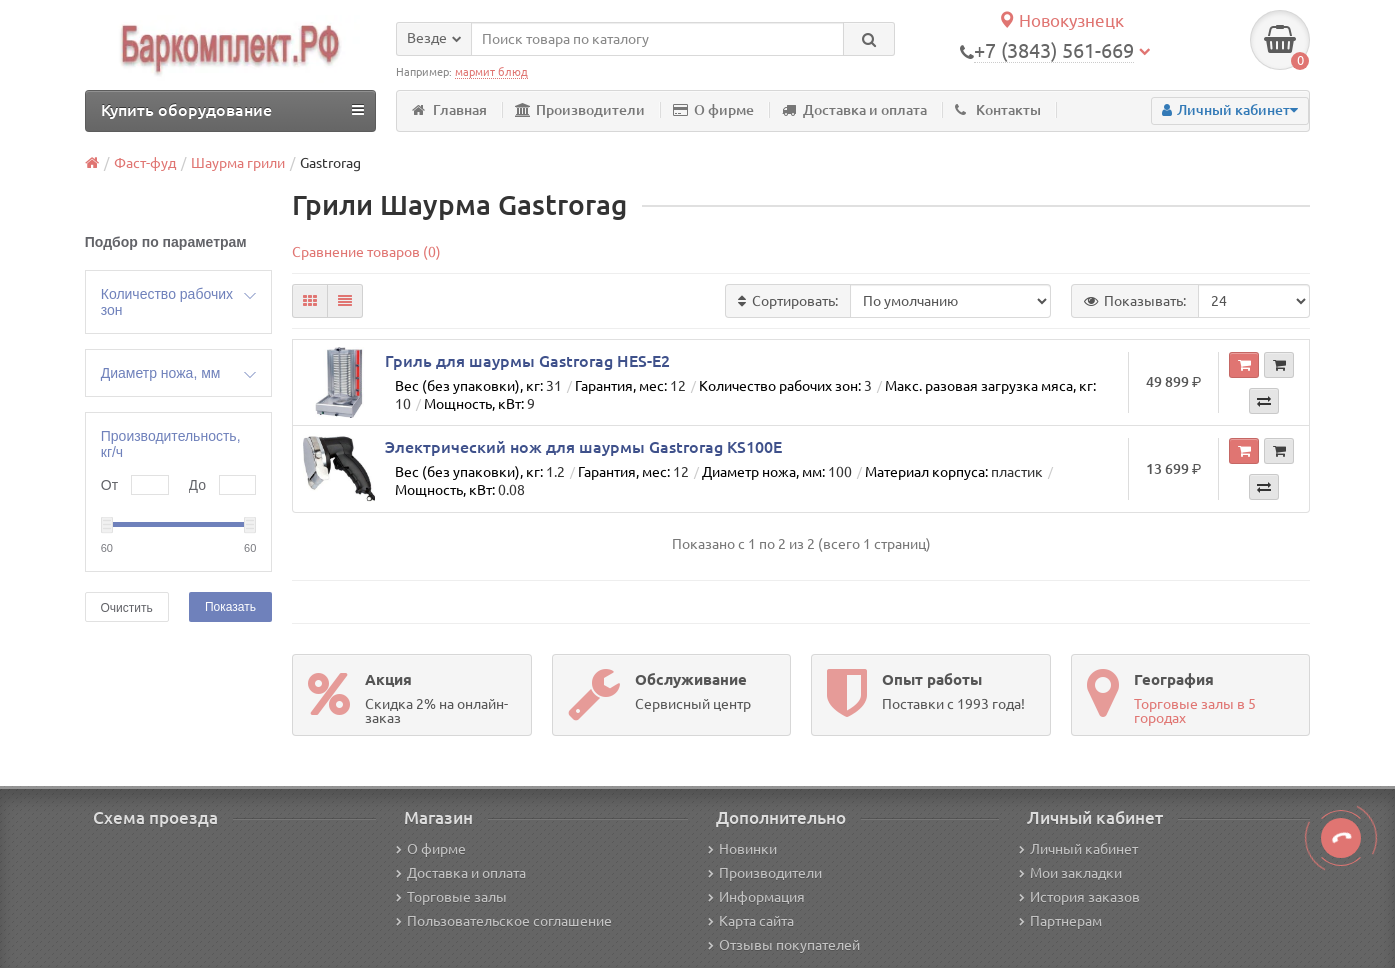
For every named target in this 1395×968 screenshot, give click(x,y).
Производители (580, 110)
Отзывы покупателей (784, 945)
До (197, 485)
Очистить (127, 608)
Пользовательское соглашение (504, 921)
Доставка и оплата (854, 110)
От (109, 485)
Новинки (742, 849)
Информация (756, 897)
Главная (449, 110)
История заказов (1079, 897)
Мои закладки (1070, 873)
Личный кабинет (1078, 849)
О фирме (713, 110)
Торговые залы (451, 897)
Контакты (998, 110)
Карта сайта (751, 921)
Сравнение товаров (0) (366, 252)
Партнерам (1060, 921)
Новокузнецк (1061, 20)
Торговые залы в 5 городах (1195, 711)
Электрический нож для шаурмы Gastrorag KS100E (583, 447)
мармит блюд (491, 72)
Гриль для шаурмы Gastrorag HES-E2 (527, 361)
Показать (230, 607)
